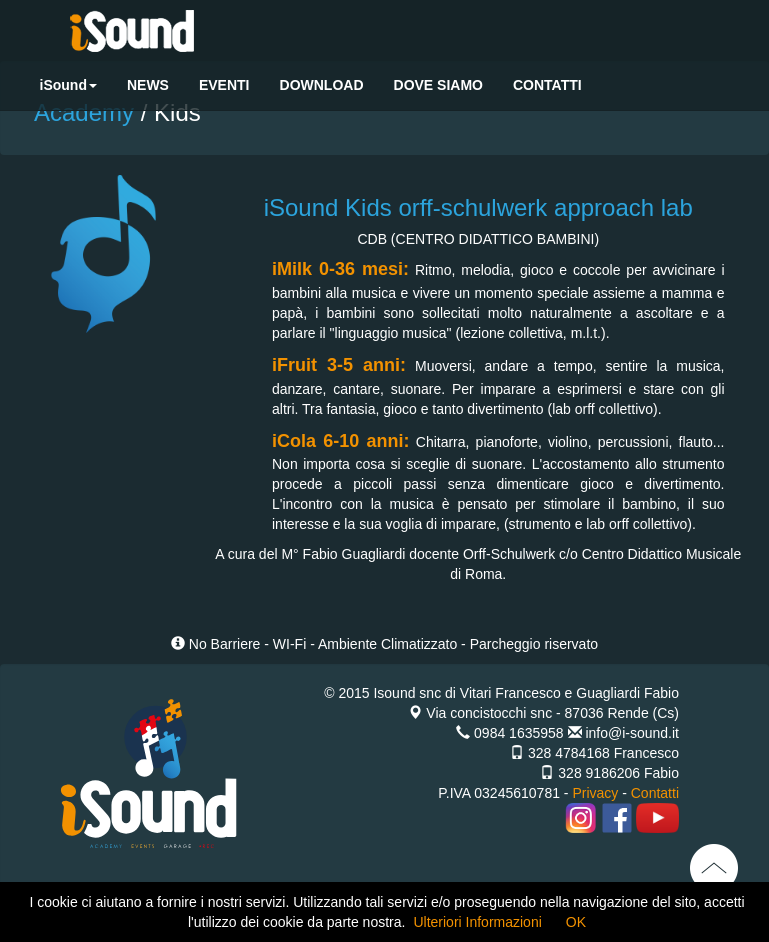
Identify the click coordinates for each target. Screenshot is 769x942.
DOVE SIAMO (438, 85)
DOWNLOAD (322, 85)
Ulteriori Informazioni (477, 922)
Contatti (655, 793)
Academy (87, 112)
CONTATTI (547, 85)
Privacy (595, 793)
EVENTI (224, 85)
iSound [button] (68, 85)
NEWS (148, 85)
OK (576, 922)
